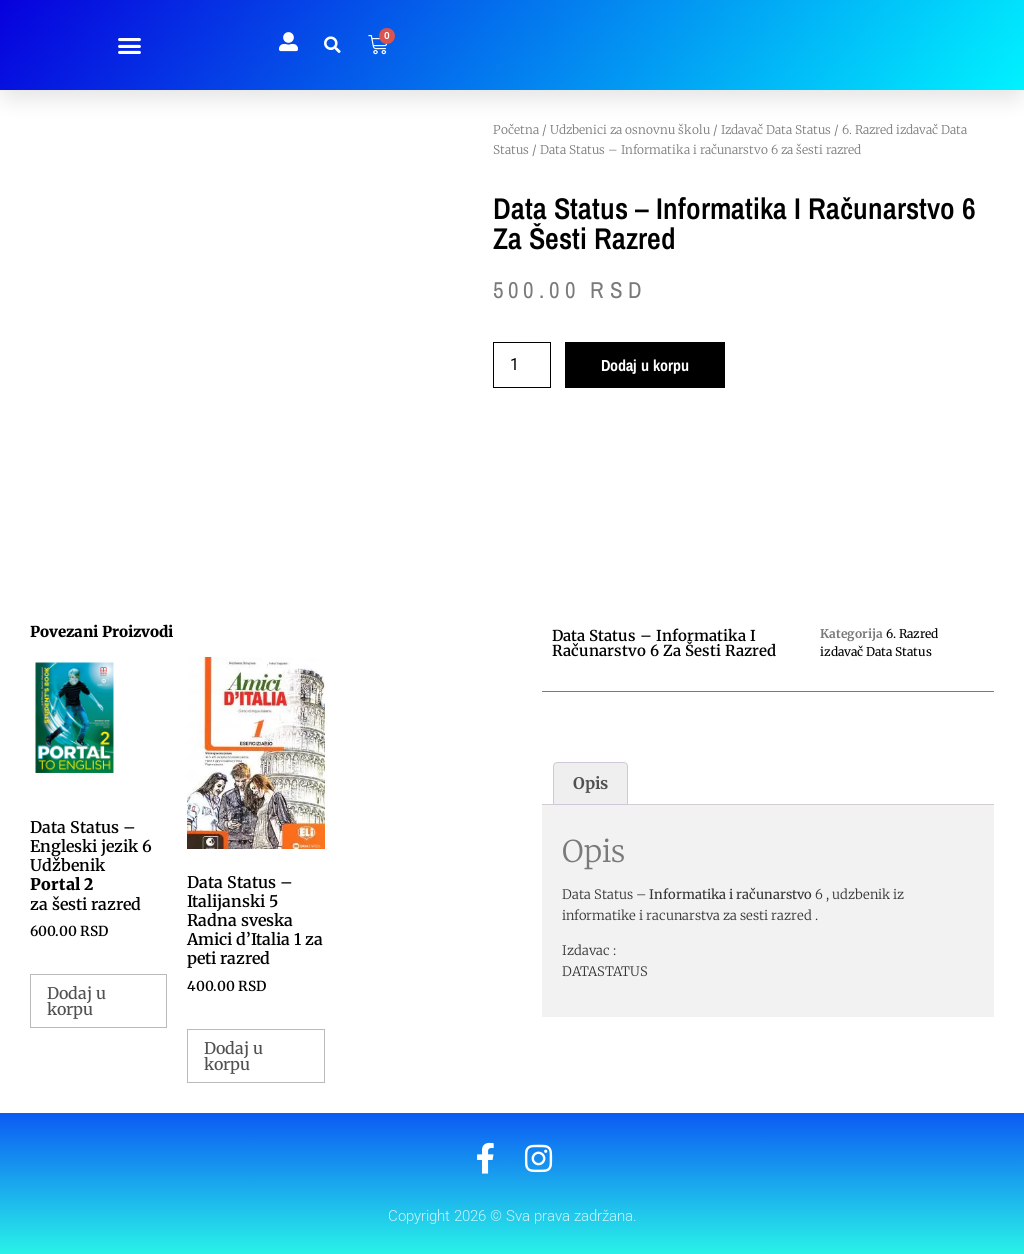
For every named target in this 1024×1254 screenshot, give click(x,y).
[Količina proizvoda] (522, 365)
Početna (516, 129)
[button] (130, 45)
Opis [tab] (590, 783)
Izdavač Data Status (776, 129)
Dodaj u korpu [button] (76, 1001)
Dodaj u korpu (645, 365)
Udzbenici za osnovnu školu (630, 129)
